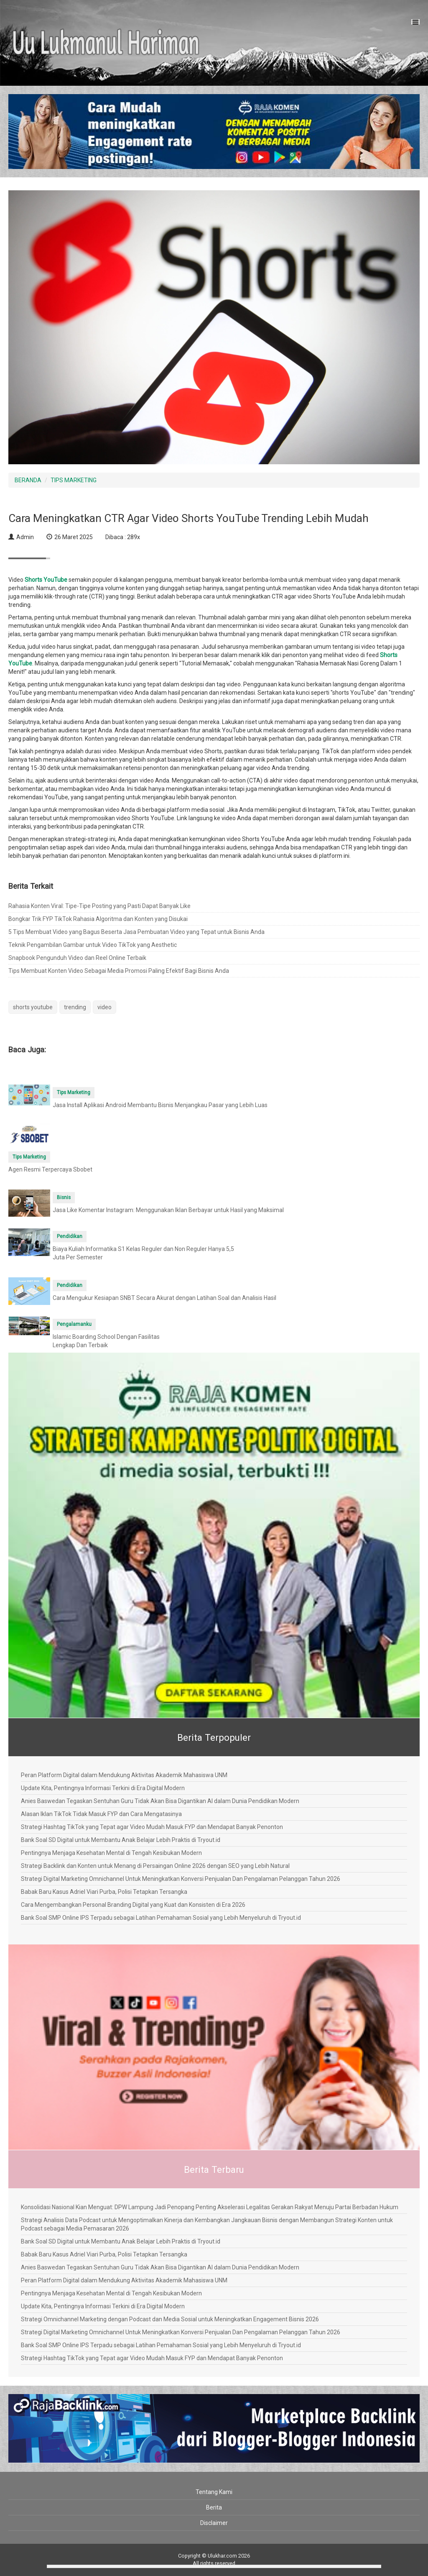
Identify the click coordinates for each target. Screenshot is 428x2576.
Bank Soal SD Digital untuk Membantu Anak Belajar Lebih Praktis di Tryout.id (120, 1840)
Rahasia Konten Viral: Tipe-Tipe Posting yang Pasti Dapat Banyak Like (99, 906)
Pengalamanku (74, 1324)
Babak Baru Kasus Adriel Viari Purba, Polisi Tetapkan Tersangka (104, 1891)
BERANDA (28, 480)
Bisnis (64, 1197)
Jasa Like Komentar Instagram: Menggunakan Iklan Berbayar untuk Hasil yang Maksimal (168, 1210)
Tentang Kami (214, 2492)
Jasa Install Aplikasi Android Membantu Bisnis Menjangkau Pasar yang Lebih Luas (160, 1105)
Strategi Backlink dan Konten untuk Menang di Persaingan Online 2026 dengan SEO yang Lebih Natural (155, 1865)
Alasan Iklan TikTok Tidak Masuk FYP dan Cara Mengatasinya (101, 1814)
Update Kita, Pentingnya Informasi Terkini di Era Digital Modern (103, 1788)
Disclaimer (214, 2523)
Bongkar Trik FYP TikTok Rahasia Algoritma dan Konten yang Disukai (98, 919)
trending (75, 1007)
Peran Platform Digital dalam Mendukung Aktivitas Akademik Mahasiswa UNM (124, 1775)
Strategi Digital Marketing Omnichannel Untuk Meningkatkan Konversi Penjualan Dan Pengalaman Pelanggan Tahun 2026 (180, 1878)
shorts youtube (33, 1007)
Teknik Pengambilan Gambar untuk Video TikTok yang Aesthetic (92, 944)
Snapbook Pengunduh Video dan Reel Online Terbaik (77, 957)
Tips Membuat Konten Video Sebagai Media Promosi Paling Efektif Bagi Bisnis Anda (118, 970)
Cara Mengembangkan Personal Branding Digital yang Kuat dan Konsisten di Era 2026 (133, 1904)
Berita (214, 2507)
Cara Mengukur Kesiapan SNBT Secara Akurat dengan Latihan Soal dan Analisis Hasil (164, 1297)
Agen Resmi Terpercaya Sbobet (50, 1169)
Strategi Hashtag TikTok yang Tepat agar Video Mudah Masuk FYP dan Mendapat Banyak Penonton (152, 1827)
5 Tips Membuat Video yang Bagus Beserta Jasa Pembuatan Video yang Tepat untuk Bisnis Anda (136, 932)
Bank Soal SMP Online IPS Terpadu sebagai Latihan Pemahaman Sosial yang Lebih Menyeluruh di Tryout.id (161, 1917)
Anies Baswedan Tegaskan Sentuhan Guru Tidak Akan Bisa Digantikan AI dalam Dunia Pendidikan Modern (160, 1801)
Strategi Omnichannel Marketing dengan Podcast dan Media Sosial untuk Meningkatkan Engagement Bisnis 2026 (170, 2319)
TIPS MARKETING (74, 480)
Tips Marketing (73, 1092)
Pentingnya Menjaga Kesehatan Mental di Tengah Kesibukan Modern (111, 1853)
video (104, 1007)
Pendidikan (69, 1236)
